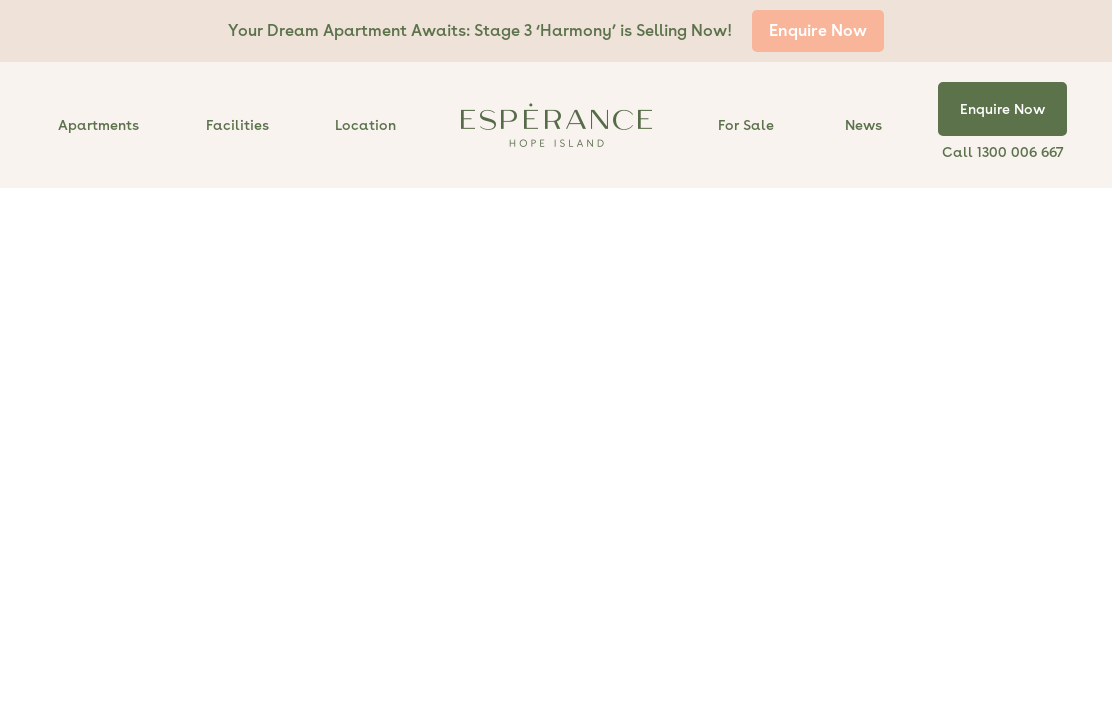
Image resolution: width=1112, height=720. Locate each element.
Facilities (237, 125)
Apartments (98, 125)
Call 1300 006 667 (1002, 152)
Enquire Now (818, 30)
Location (365, 125)
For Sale (746, 125)
